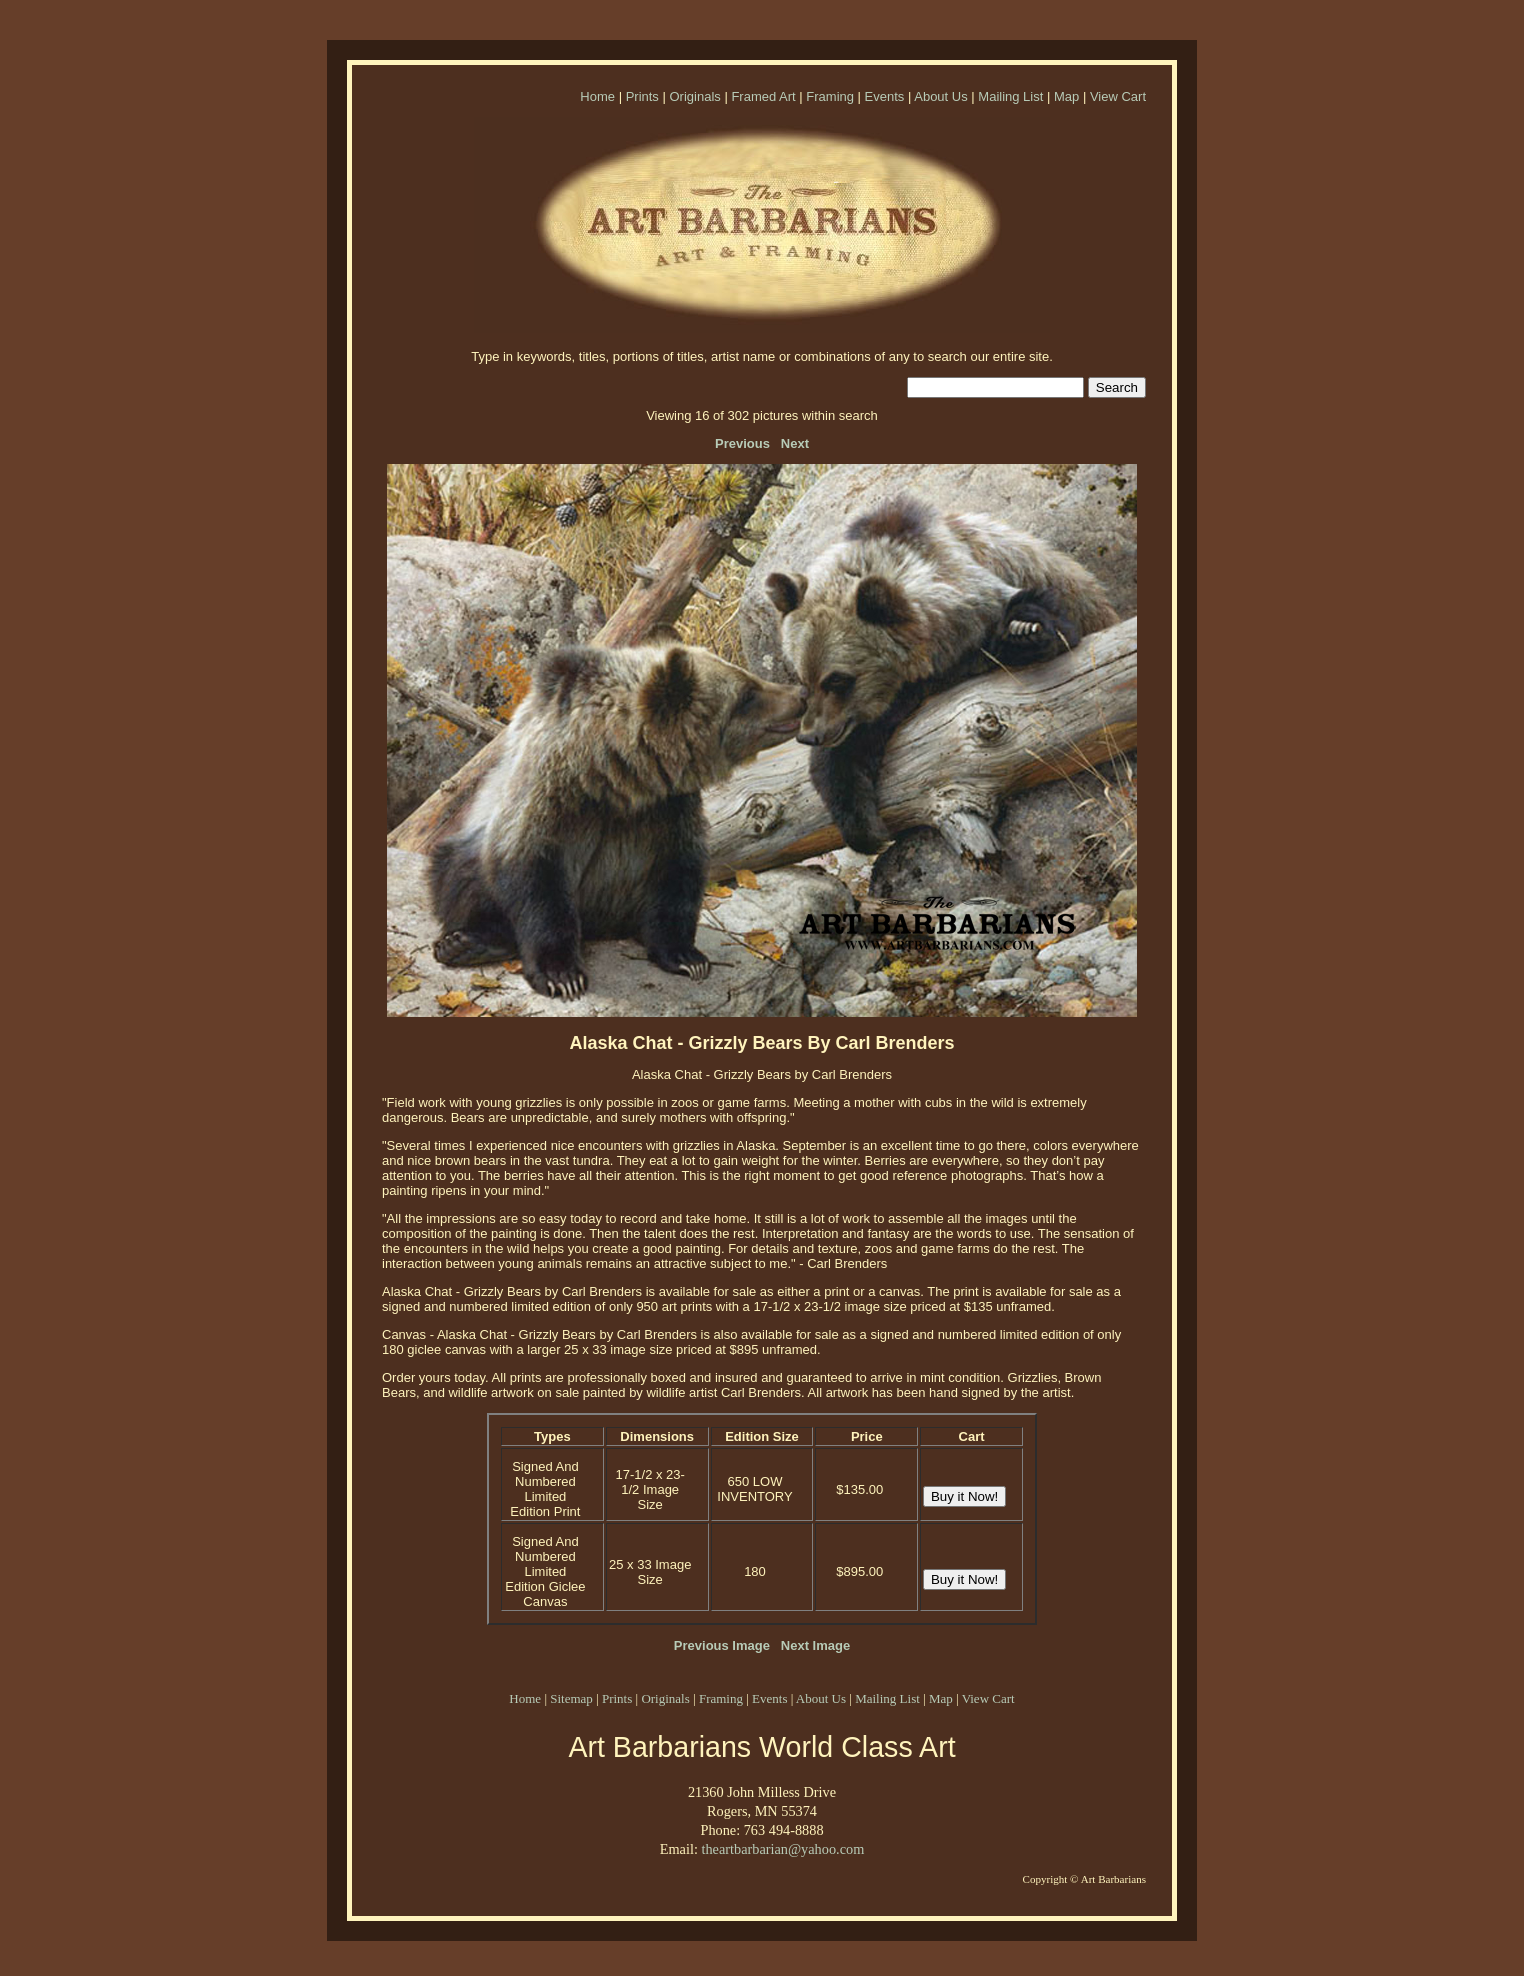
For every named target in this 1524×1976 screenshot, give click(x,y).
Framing (830, 96)
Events (885, 96)
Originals (694, 96)
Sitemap (571, 1698)
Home (597, 96)
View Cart (1118, 96)
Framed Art (763, 96)
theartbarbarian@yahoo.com (782, 1849)
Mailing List (1010, 96)
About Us (940, 96)
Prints (642, 96)
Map (1066, 96)
